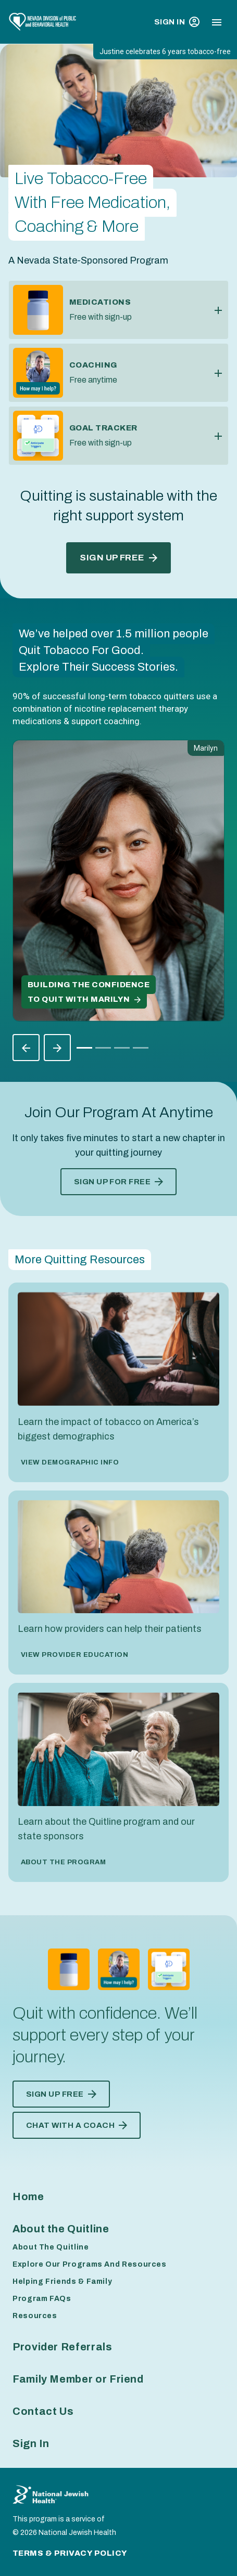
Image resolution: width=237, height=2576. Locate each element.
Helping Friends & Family (62, 2281)
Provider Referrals (63, 2346)
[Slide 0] (84, 1048)
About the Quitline (61, 2228)
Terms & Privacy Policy (70, 2553)
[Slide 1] (103, 1048)
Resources (35, 2316)
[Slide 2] (122, 1048)
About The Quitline (51, 2247)
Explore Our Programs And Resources (90, 2264)
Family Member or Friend (78, 2379)
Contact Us (43, 2411)
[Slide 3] (140, 1048)
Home (28, 2196)
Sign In (176, 22)
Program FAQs (42, 2299)
